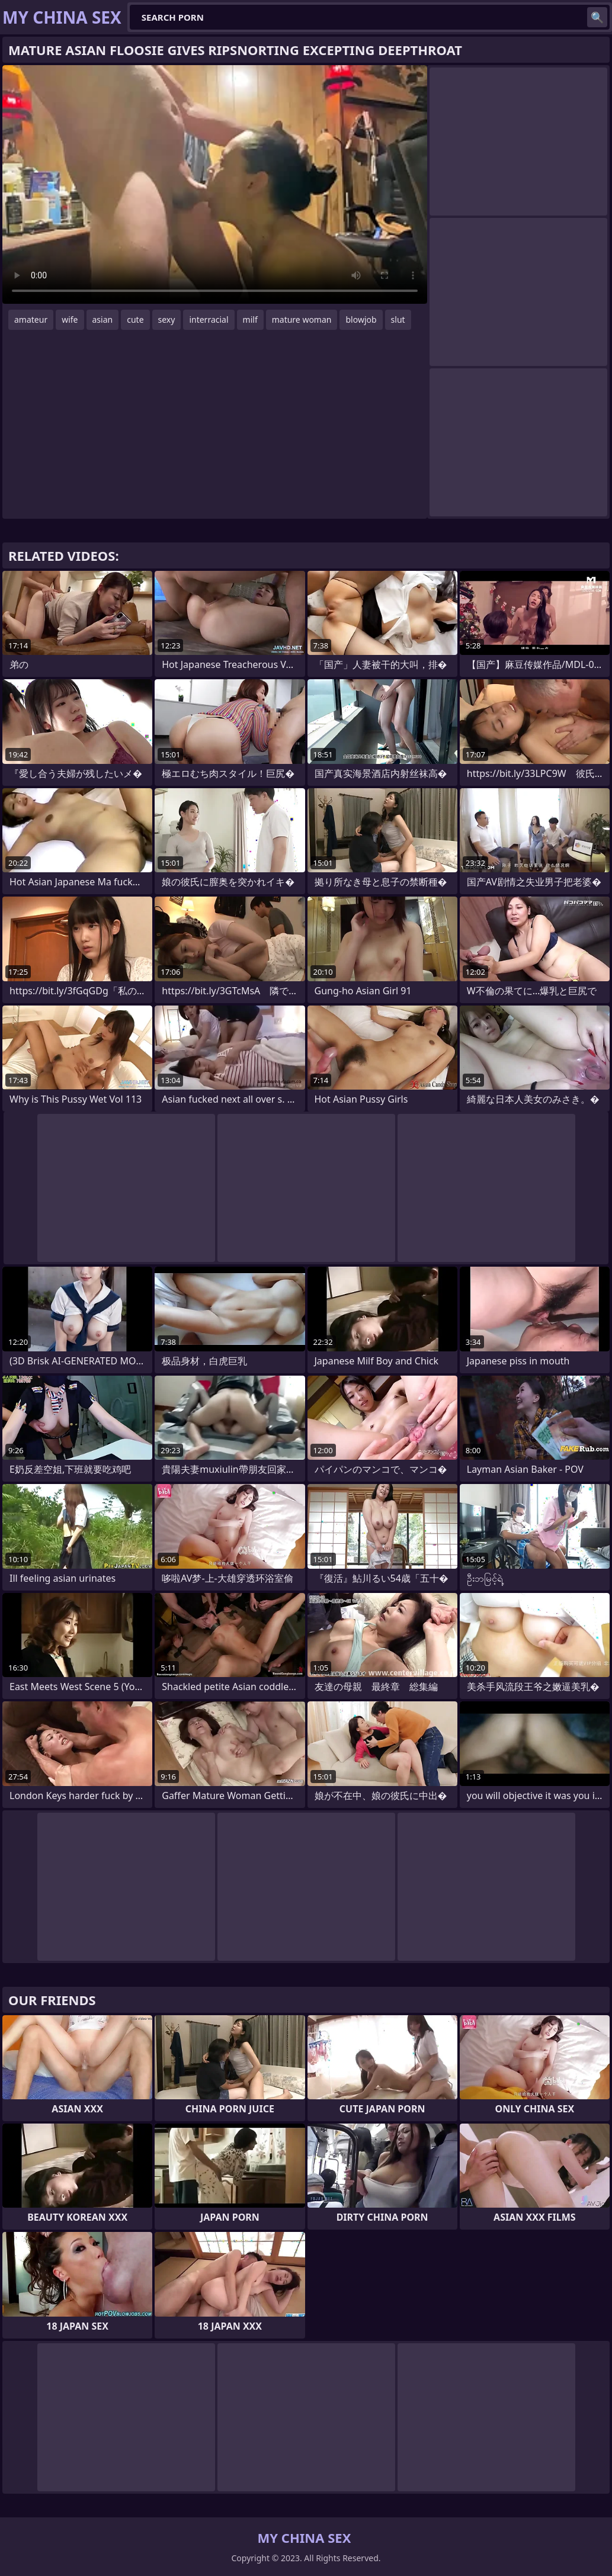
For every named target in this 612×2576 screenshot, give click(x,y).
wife (70, 319)
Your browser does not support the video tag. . (214, 184)
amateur (30, 319)
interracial (208, 319)
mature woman (302, 319)
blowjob (360, 319)
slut (398, 319)
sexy (166, 319)
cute (135, 319)
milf (250, 319)
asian (102, 319)
